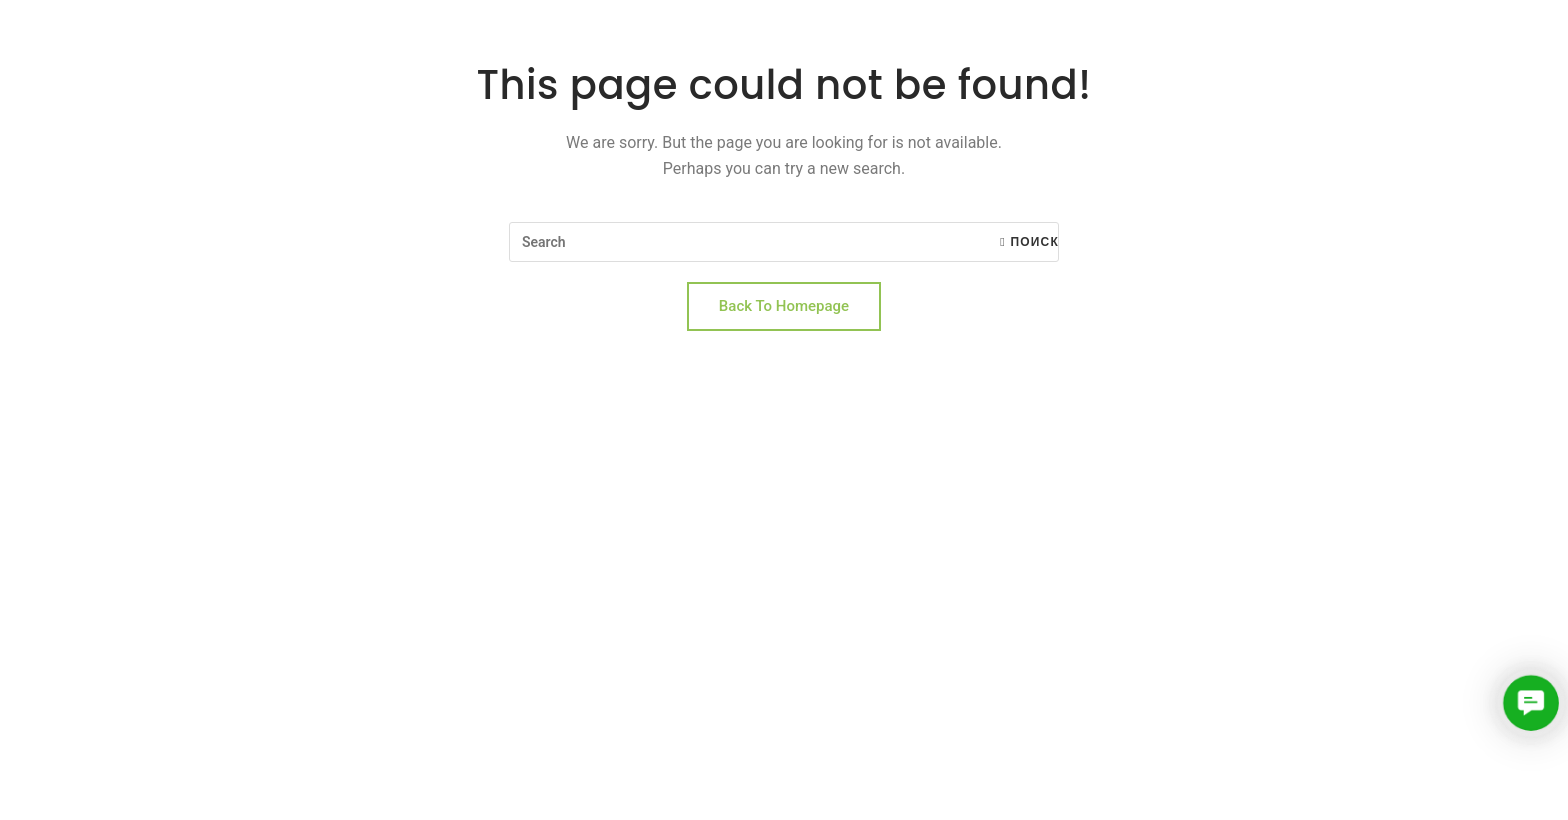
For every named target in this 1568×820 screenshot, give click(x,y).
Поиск (1029, 242)
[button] (1530, 702)
